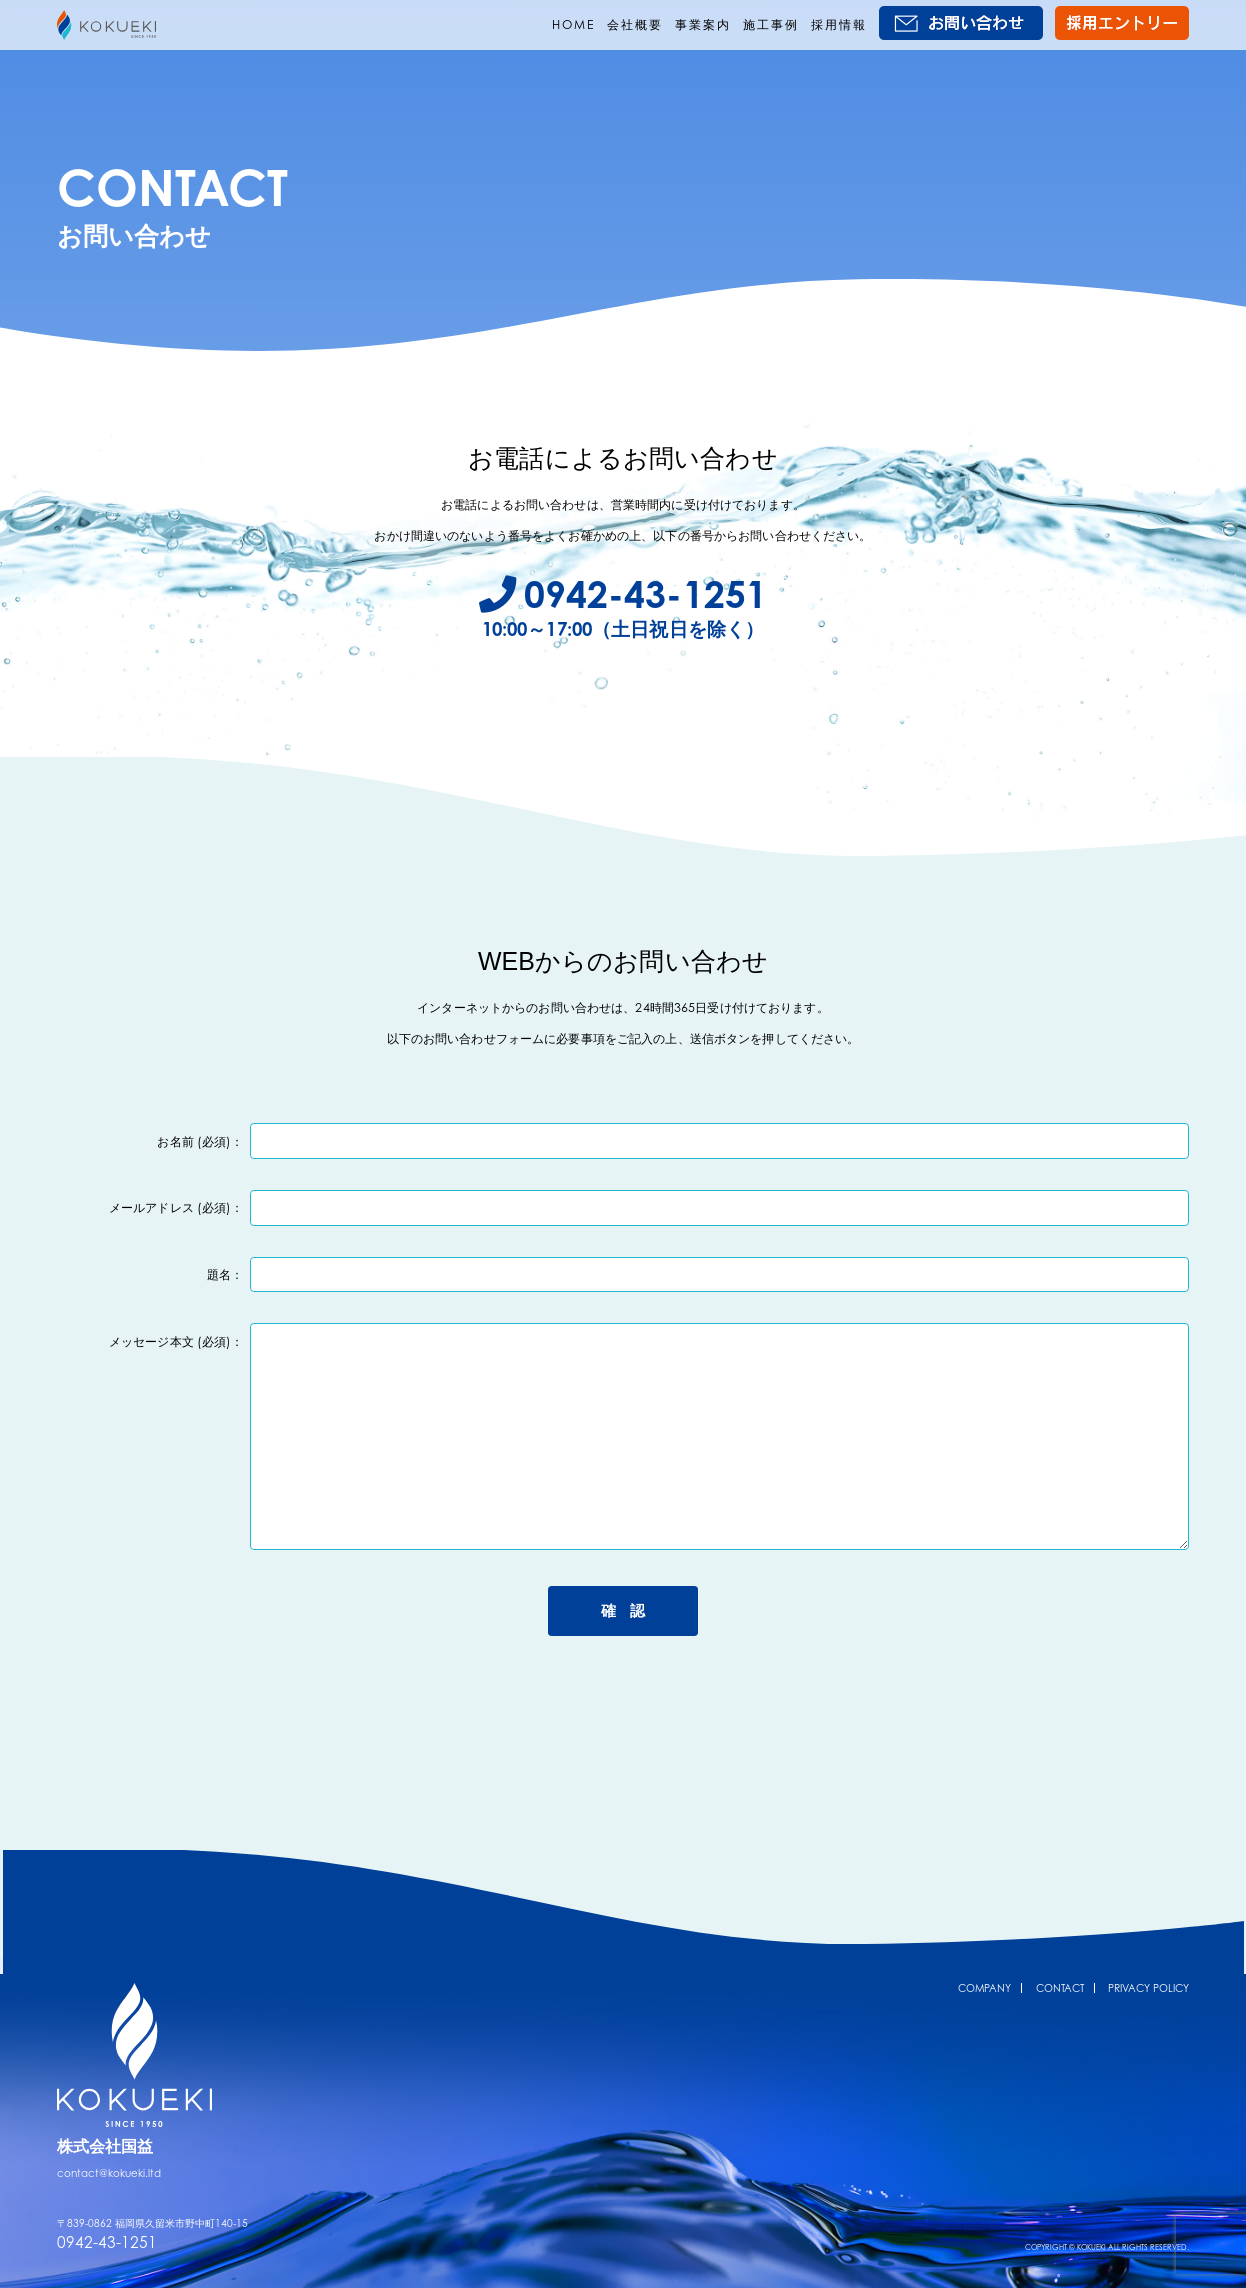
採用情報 (839, 24)
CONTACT (1060, 1971)
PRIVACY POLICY (1148, 1971)
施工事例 (771, 24)
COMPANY (984, 1971)
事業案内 (703, 24)
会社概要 (635, 24)
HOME (573, 24)
